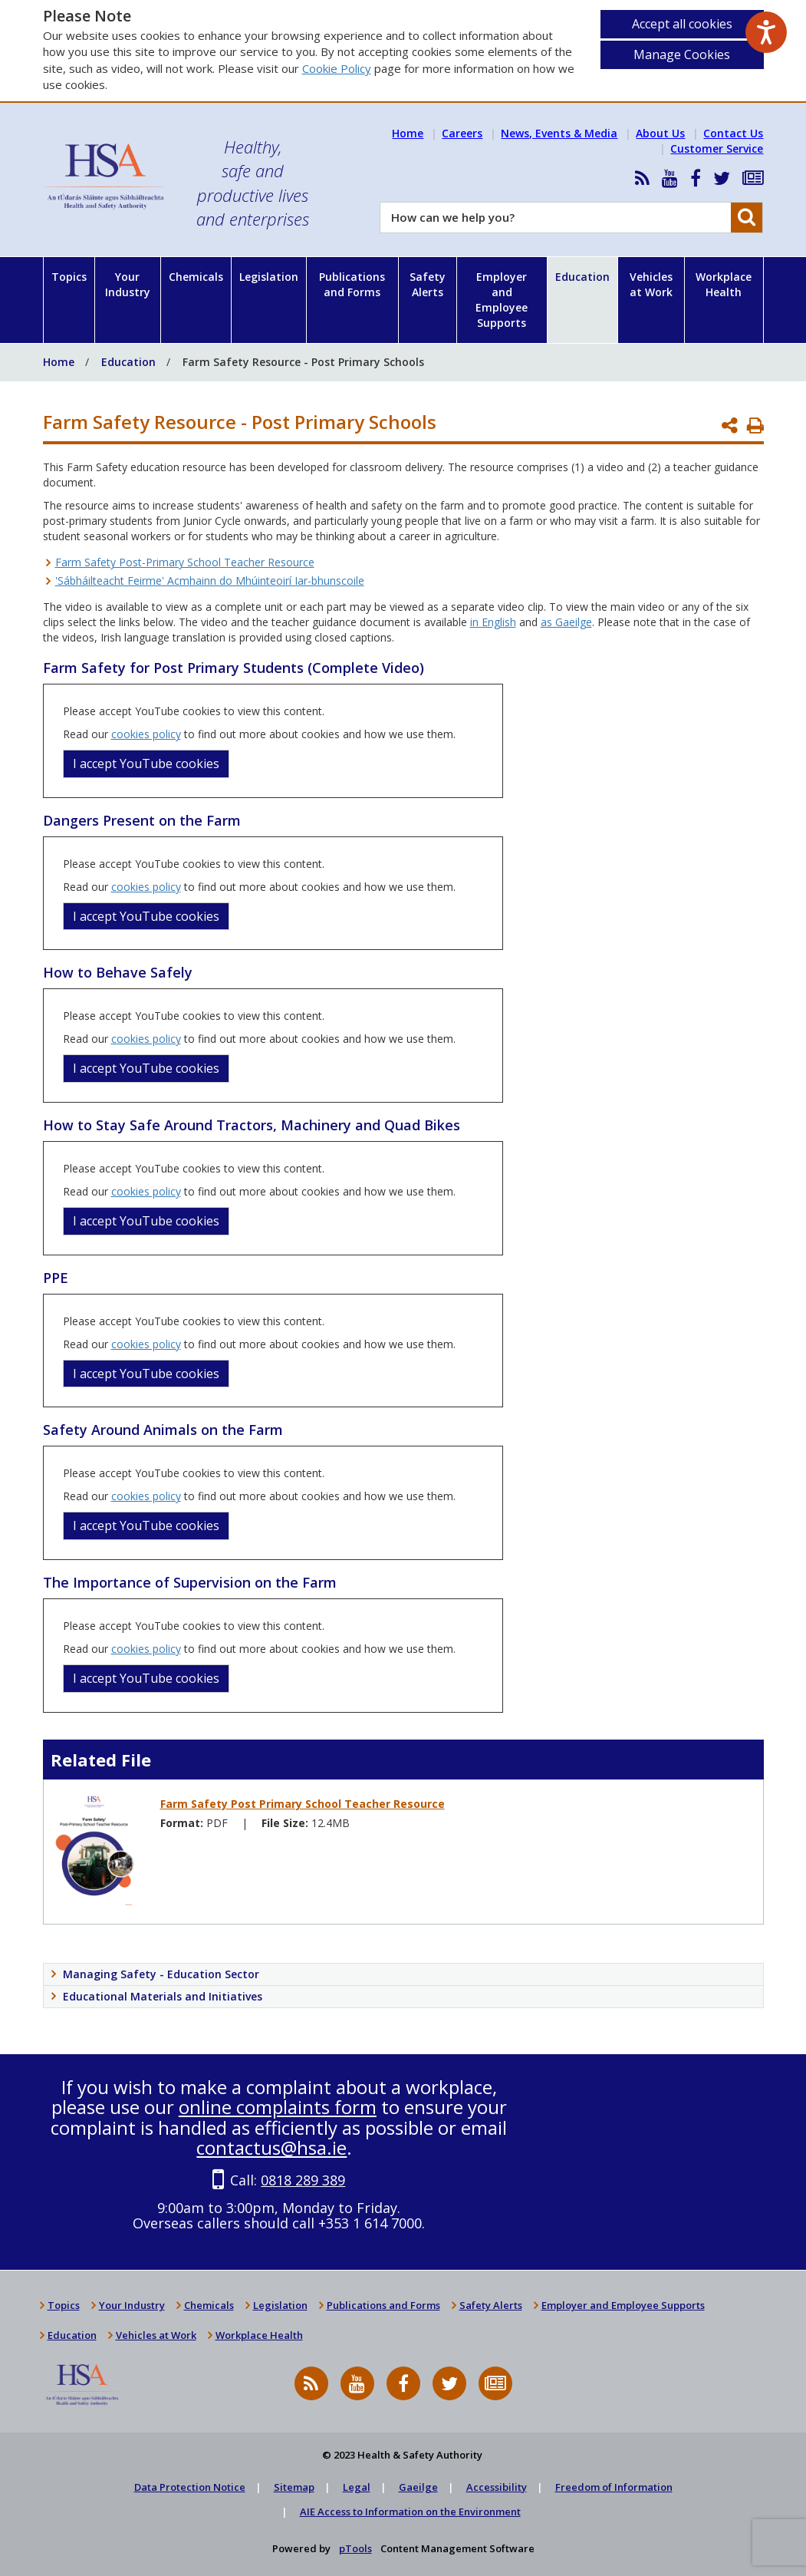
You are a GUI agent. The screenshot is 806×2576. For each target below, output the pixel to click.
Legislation (268, 276)
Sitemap (294, 2487)
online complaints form (278, 2106)
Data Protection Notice (189, 2487)
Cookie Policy (336, 68)
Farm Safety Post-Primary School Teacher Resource (184, 562)
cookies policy (146, 734)
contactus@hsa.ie (271, 2147)
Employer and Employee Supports (501, 299)
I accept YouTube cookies (146, 763)
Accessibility (496, 2487)
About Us (660, 133)
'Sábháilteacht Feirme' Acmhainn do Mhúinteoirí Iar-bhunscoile (209, 580)
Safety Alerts (428, 284)
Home (407, 133)
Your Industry (127, 284)
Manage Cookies (681, 54)
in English (493, 622)
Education (582, 276)
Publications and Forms (352, 284)
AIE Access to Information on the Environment (410, 2511)
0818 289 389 (303, 2180)
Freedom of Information (614, 2487)
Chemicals (196, 276)
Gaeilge (418, 2487)
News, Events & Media (559, 133)
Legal (356, 2487)
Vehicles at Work (651, 284)
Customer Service (716, 148)
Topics (69, 276)
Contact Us (733, 133)
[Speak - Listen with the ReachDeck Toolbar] (766, 32)
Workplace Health (724, 284)
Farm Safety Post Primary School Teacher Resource (302, 1803)
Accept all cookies (682, 23)
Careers (462, 133)
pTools (355, 2548)
